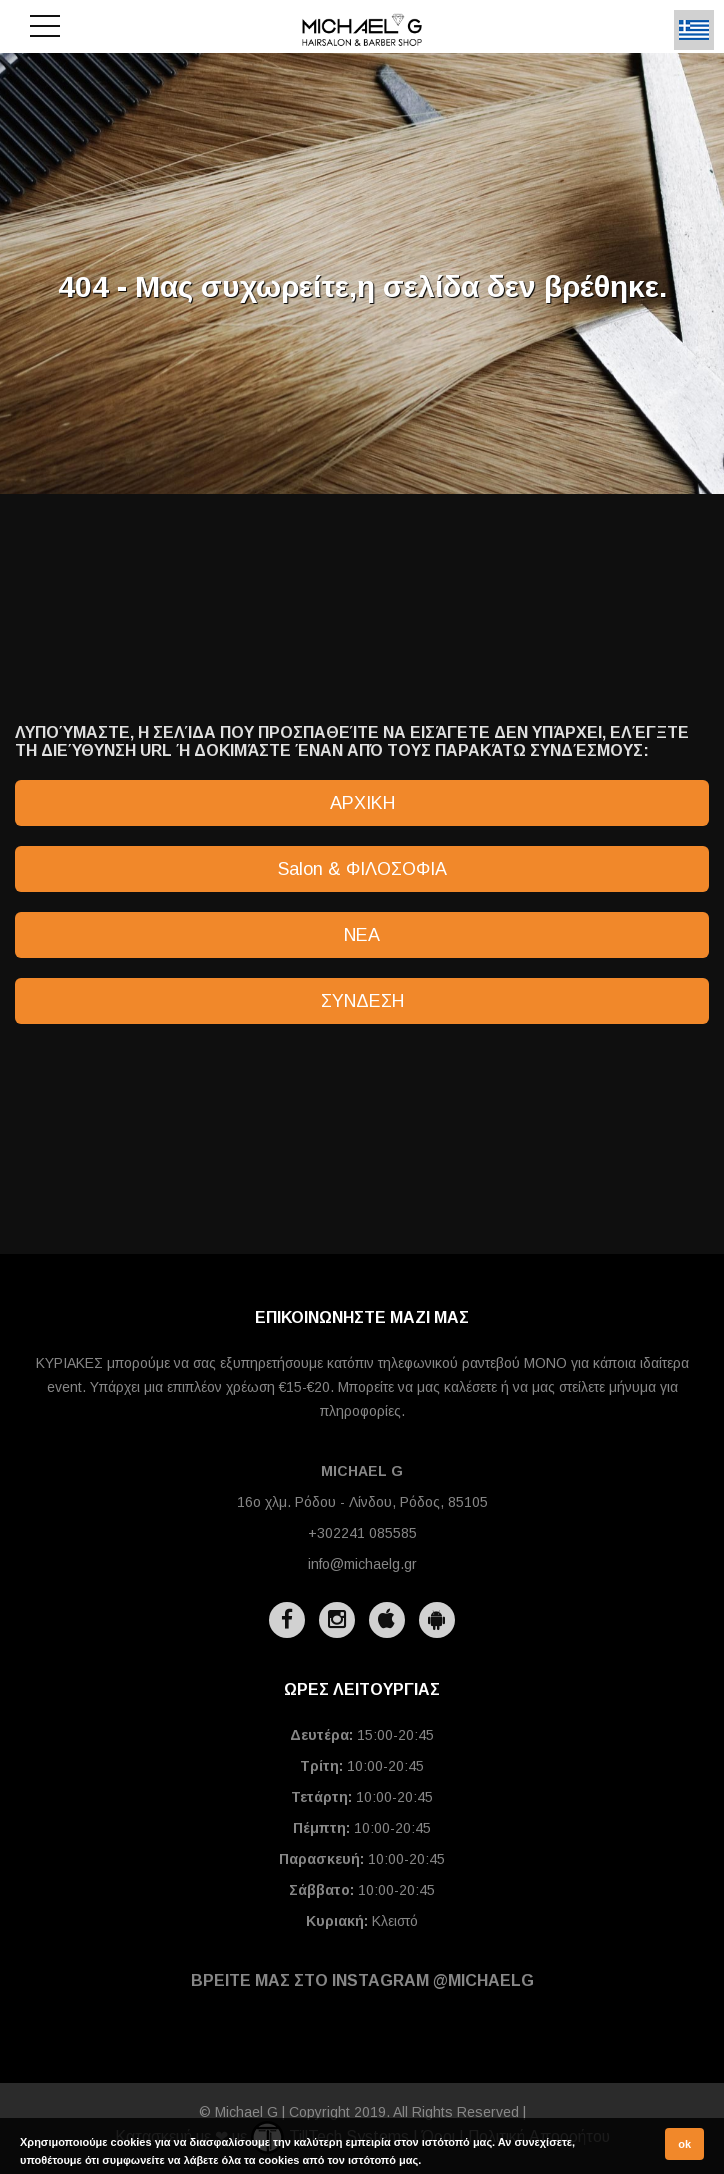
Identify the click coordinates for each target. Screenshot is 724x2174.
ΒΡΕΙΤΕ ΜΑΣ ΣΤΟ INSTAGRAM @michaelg (362, 1980)
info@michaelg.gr (362, 1564)
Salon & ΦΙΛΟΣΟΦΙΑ (362, 869)
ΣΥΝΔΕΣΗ (362, 1001)
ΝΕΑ (362, 935)
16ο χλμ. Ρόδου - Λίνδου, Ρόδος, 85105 (362, 1502)
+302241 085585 (362, 1533)
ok (684, 2144)
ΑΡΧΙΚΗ (362, 803)
